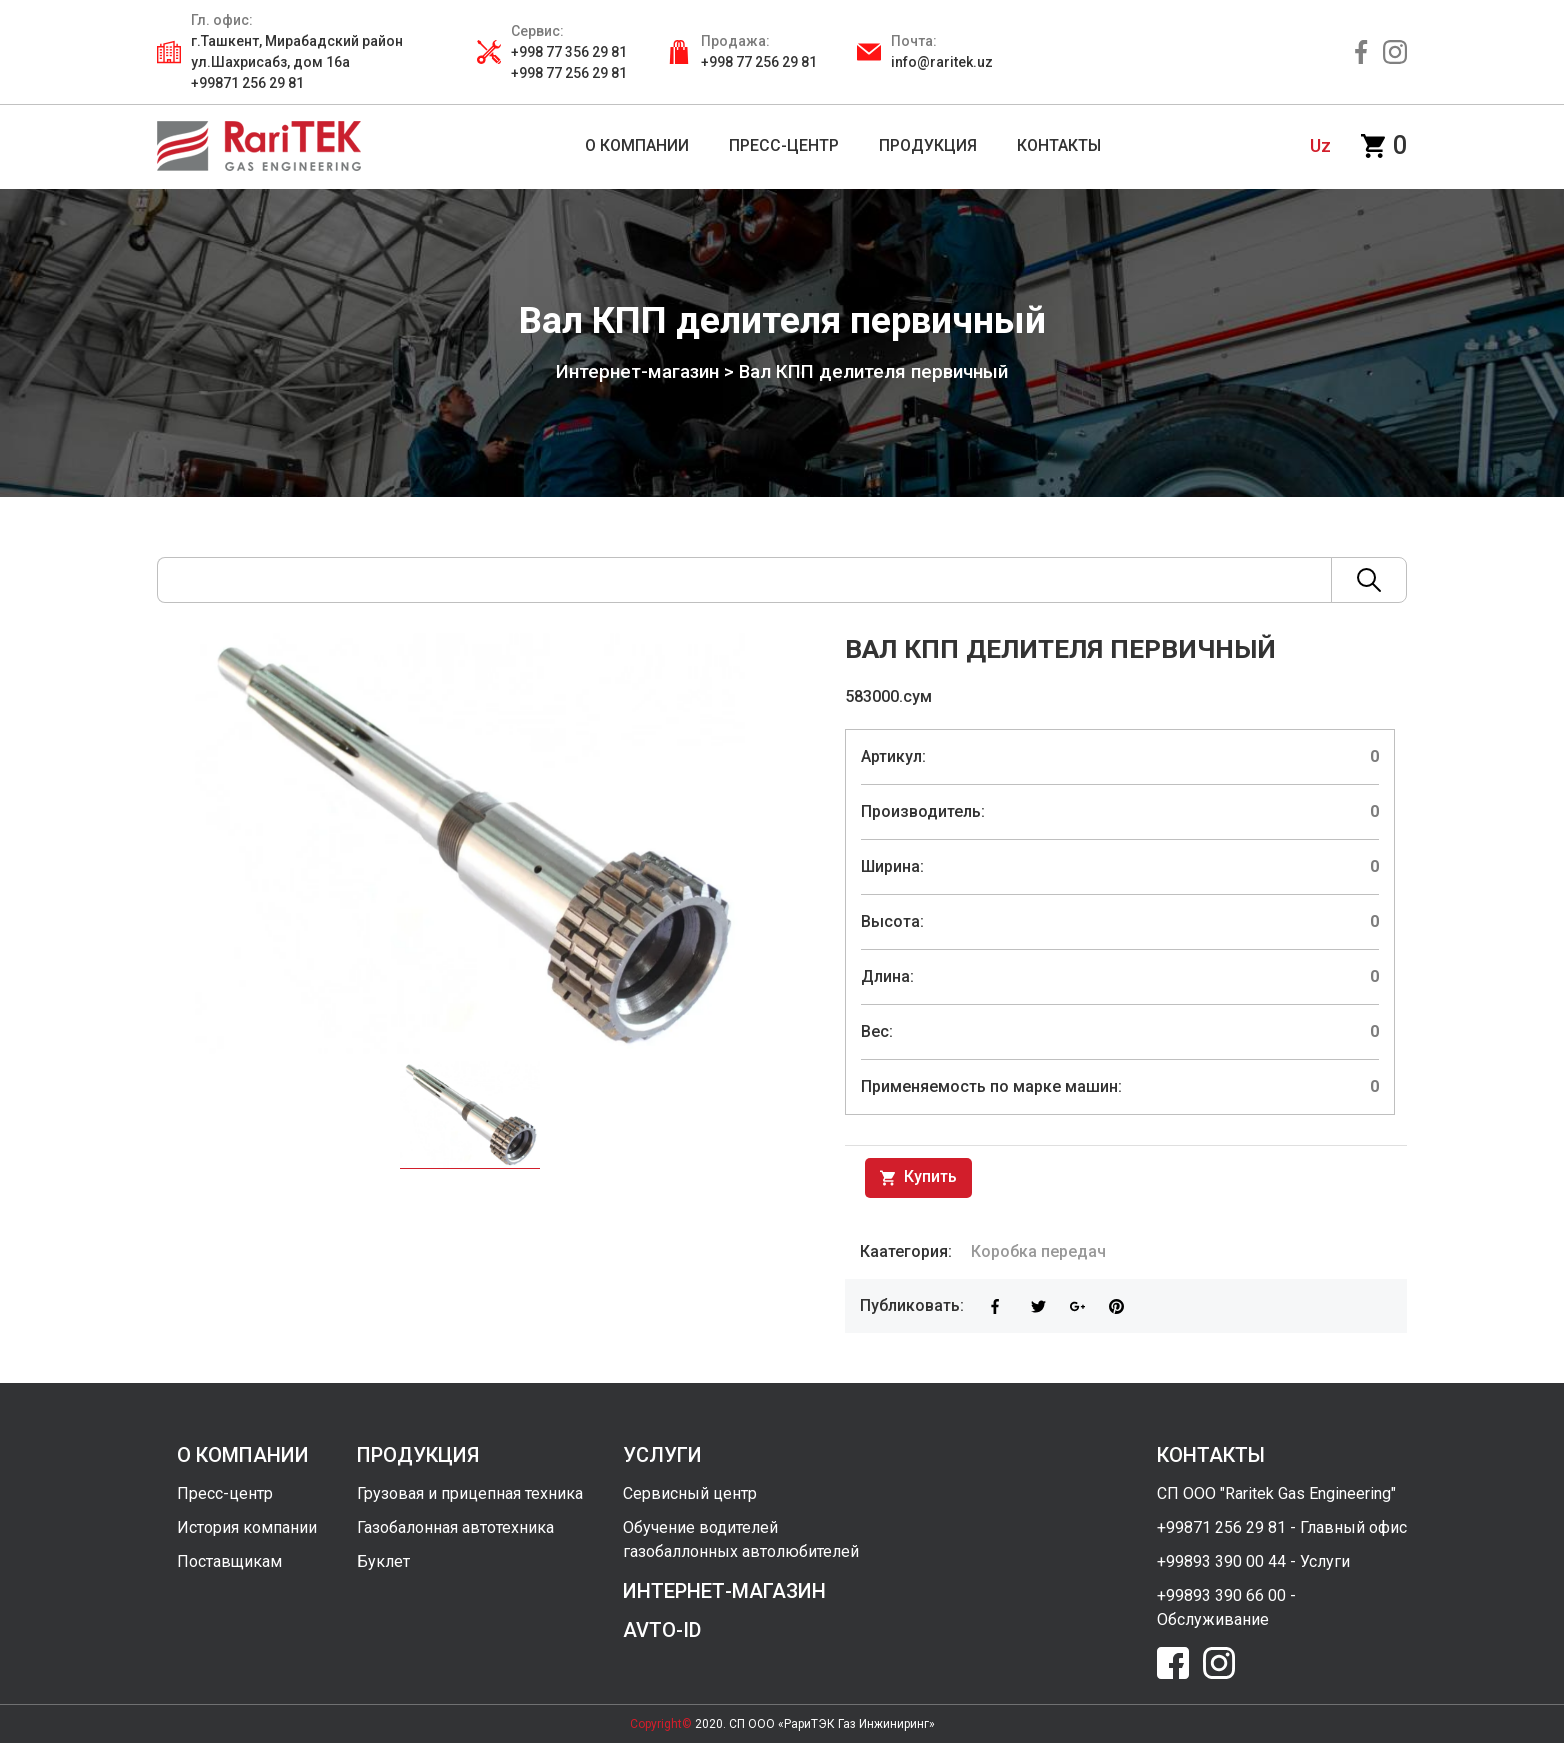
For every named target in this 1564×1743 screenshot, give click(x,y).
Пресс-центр (225, 1493)
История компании (247, 1527)
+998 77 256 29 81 (759, 62)
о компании (243, 1455)
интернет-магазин (724, 1591)
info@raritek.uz (942, 62)
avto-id (662, 1630)
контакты (1211, 1455)
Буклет (383, 1561)
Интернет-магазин (637, 371)
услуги (662, 1455)
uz (1320, 145)
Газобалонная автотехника (455, 1527)
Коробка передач (1038, 1251)
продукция (418, 1455)
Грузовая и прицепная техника (470, 1493)
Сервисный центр (690, 1493)
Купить (918, 1178)
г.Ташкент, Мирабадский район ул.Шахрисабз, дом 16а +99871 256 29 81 (297, 62)
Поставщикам (229, 1561)
